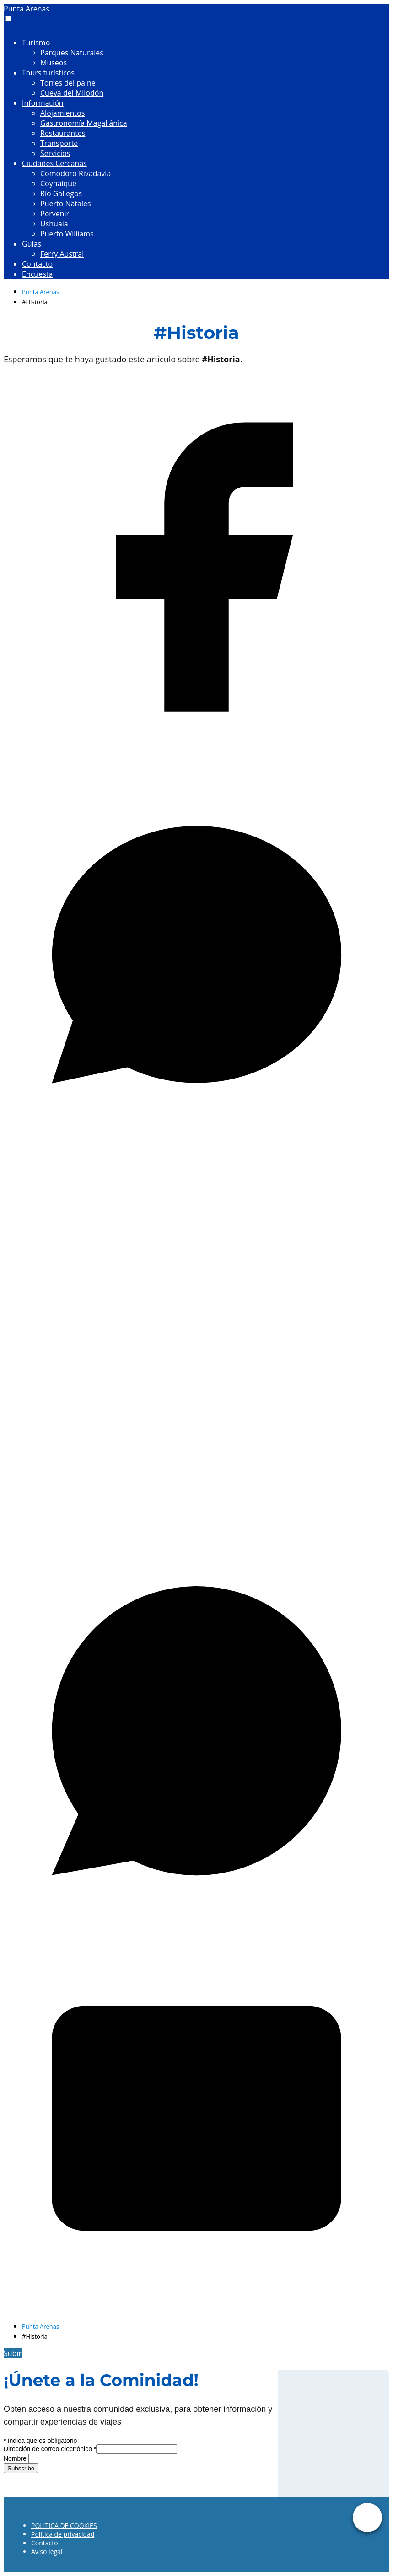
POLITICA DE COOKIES (64, 2525)
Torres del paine (68, 83)
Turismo (36, 43)
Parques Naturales (71, 53)
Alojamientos (62, 113)
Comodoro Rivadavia (75, 173)
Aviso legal (46, 2551)
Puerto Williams (67, 234)
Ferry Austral (62, 254)
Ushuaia (54, 224)
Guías (31, 244)
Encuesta (37, 274)
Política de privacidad (62, 2534)
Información (43, 103)
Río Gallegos (61, 193)
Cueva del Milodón (71, 93)
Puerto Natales (65, 204)
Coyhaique (58, 183)
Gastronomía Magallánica (83, 123)
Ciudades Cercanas (54, 163)
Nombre (16, 2458)
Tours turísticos (48, 73)
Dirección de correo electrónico (50, 2449)
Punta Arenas (26, 9)
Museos (53, 63)
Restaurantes (62, 133)
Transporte (59, 143)
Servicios (55, 153)
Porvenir (54, 214)
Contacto (37, 264)
